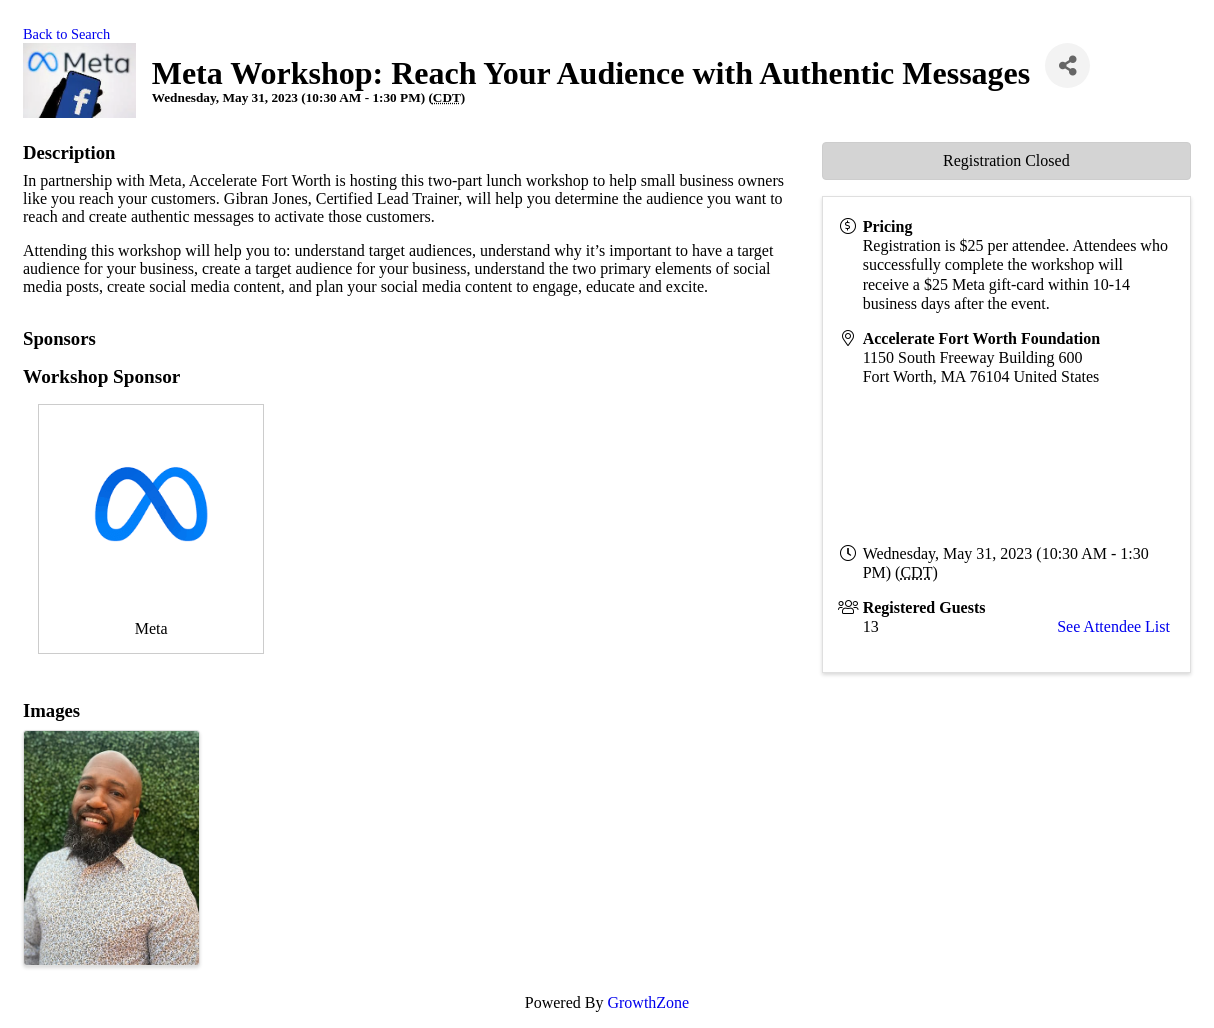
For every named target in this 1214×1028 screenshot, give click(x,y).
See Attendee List (1113, 626)
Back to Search (66, 34)
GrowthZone (648, 1002)
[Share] (1067, 65)
